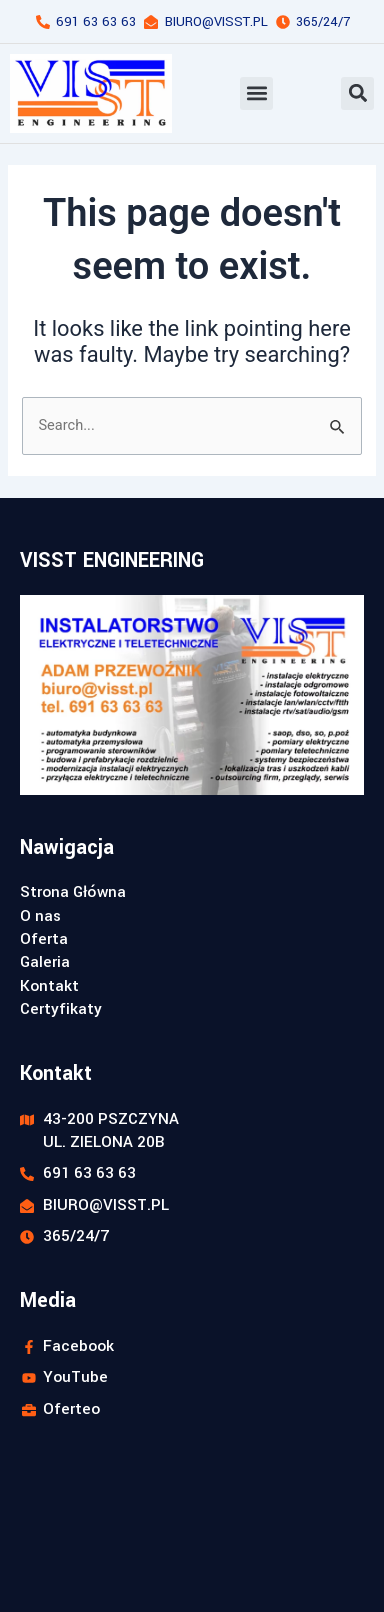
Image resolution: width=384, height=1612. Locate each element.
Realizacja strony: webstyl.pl (96, 1594)
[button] (256, 93)
